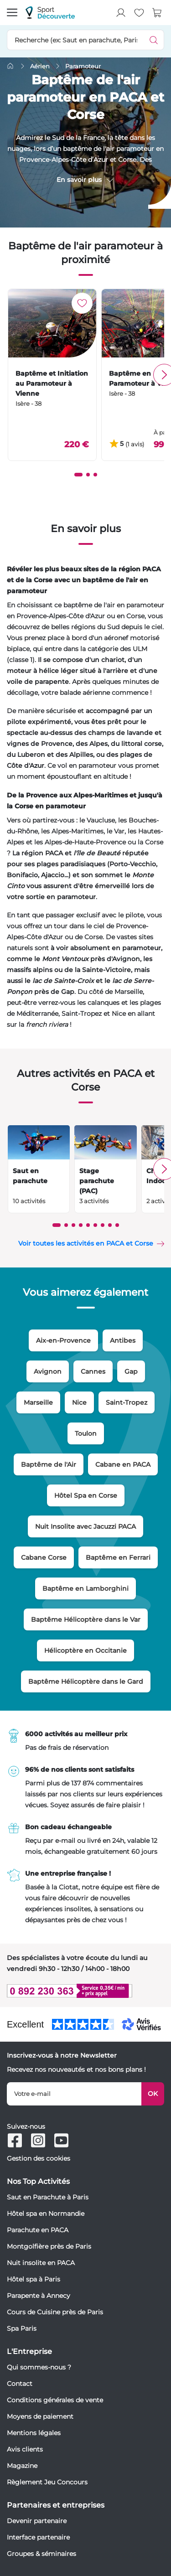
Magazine (22, 2466)
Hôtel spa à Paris (33, 2279)
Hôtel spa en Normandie (45, 2213)
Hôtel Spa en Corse (85, 1495)
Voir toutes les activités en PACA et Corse (85, 1243)
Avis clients (25, 2449)
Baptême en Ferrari (118, 1557)
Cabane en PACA (122, 1464)
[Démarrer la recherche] (154, 40)
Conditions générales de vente (55, 2400)
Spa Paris (21, 2328)
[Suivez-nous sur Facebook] (15, 2140)
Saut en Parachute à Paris (47, 2197)
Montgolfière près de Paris (49, 2246)
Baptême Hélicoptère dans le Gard (85, 1681)
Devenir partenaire (37, 2521)
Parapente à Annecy (38, 2296)
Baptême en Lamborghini (85, 1588)
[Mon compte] (121, 13)
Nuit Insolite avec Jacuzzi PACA (85, 1526)
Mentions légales (34, 2433)
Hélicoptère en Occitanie (85, 1650)
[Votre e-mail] (74, 2093)
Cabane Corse (44, 1557)
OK (153, 2094)
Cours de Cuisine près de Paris (55, 2312)
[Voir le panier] (157, 13)
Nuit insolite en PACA (41, 2263)
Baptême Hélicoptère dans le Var (85, 1619)
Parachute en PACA (37, 2230)
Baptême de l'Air (48, 1464)
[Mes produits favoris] (139, 13)
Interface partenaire (38, 2537)
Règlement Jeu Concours (47, 2482)
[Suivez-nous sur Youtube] (61, 2140)
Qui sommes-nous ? (39, 2367)
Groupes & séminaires (41, 2554)
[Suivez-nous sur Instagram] (38, 2140)
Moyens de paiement (40, 2416)
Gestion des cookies (38, 2158)
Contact (19, 2383)
